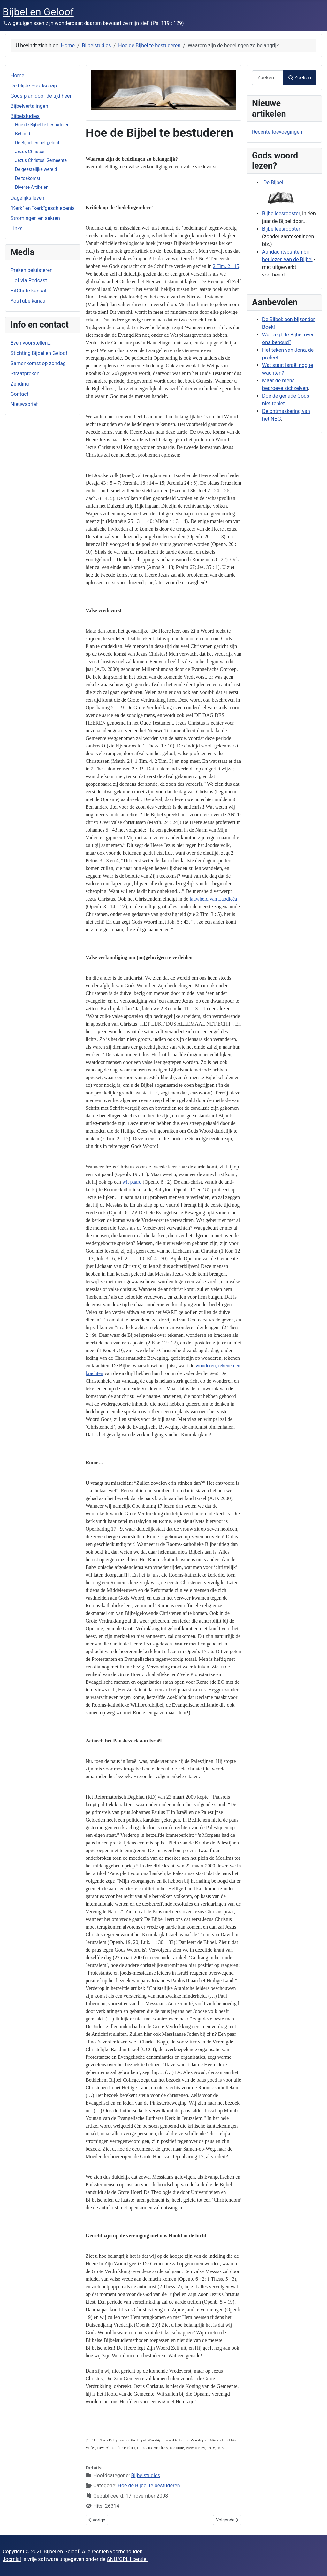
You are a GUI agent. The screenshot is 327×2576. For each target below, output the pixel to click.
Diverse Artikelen (32, 187)
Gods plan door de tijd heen (41, 96)
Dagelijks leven (27, 198)
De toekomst (27, 178)
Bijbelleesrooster (281, 213)
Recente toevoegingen (277, 132)
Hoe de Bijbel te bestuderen (42, 124)
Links (17, 228)
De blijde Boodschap (34, 86)
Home (17, 75)
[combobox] (267, 77)
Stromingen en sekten (35, 218)
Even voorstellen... (31, 343)
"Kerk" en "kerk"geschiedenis (43, 208)
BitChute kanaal (28, 291)
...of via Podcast (29, 280)
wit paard (131, 1182)
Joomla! (12, 2559)
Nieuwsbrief (24, 404)
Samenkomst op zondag (38, 363)
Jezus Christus (29, 151)
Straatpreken (25, 374)
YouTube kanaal (29, 301)
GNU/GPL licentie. (127, 2559)
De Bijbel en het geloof (37, 142)
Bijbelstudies (25, 116)
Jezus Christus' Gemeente (41, 160)
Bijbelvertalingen (29, 106)
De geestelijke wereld (36, 169)
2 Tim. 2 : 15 (226, 266)
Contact (19, 394)
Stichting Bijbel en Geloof (39, 353)
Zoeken (299, 78)
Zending (20, 384)
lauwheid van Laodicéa (213, 899)
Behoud (22, 133)
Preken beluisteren (32, 270)
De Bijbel (273, 183)
